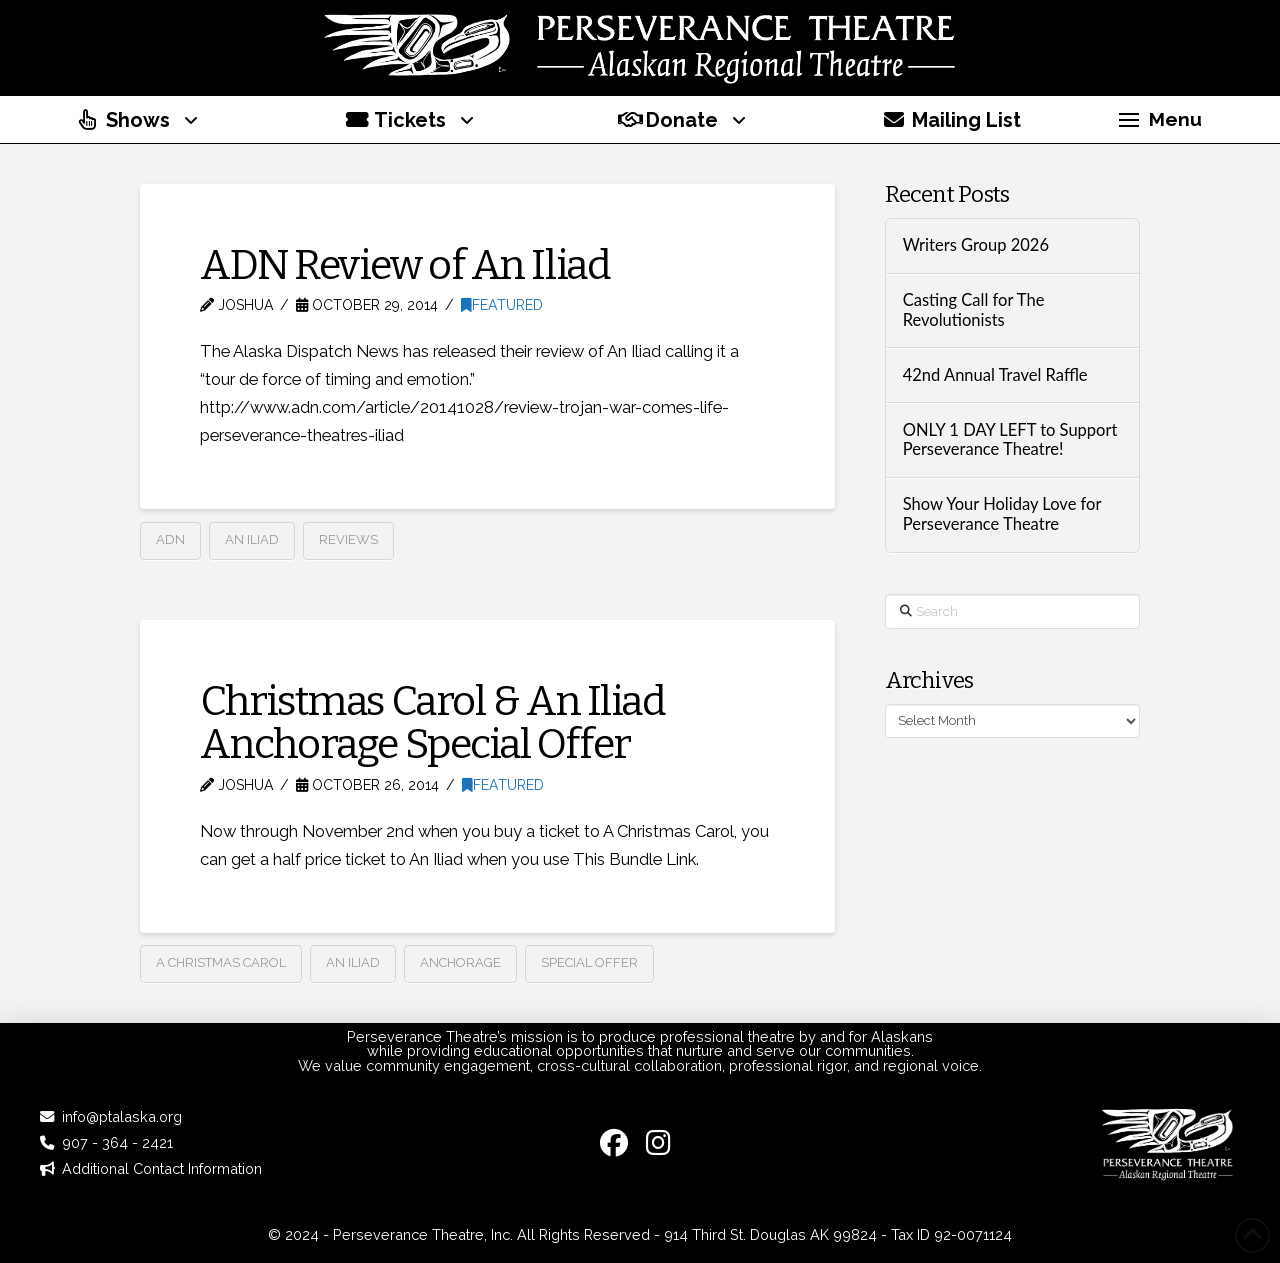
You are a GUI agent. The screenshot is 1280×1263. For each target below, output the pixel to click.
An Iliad (252, 539)
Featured (502, 305)
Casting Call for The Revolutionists (974, 310)
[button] (1160, 120)
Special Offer (589, 962)
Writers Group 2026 (976, 245)
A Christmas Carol (221, 962)
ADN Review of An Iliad (405, 265)
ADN (170, 539)
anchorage (460, 962)
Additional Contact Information (162, 1168)
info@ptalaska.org (122, 1116)
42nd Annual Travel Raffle (995, 375)
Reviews (348, 539)
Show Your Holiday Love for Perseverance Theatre (1002, 514)
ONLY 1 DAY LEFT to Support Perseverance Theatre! (1010, 440)
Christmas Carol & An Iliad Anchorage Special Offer (432, 722)
